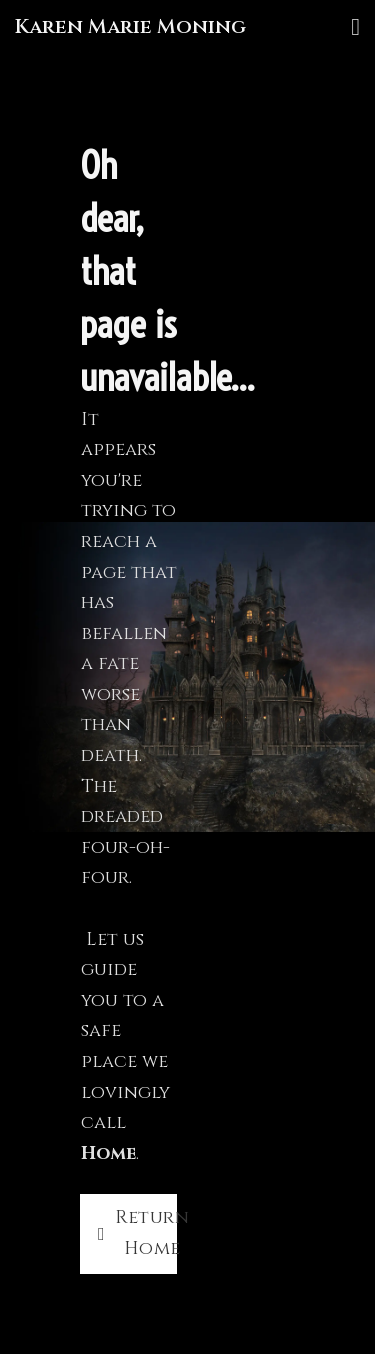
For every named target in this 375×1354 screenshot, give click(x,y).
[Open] (355, 27)
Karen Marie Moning (130, 27)
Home (108, 1153)
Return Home (137, 1233)
